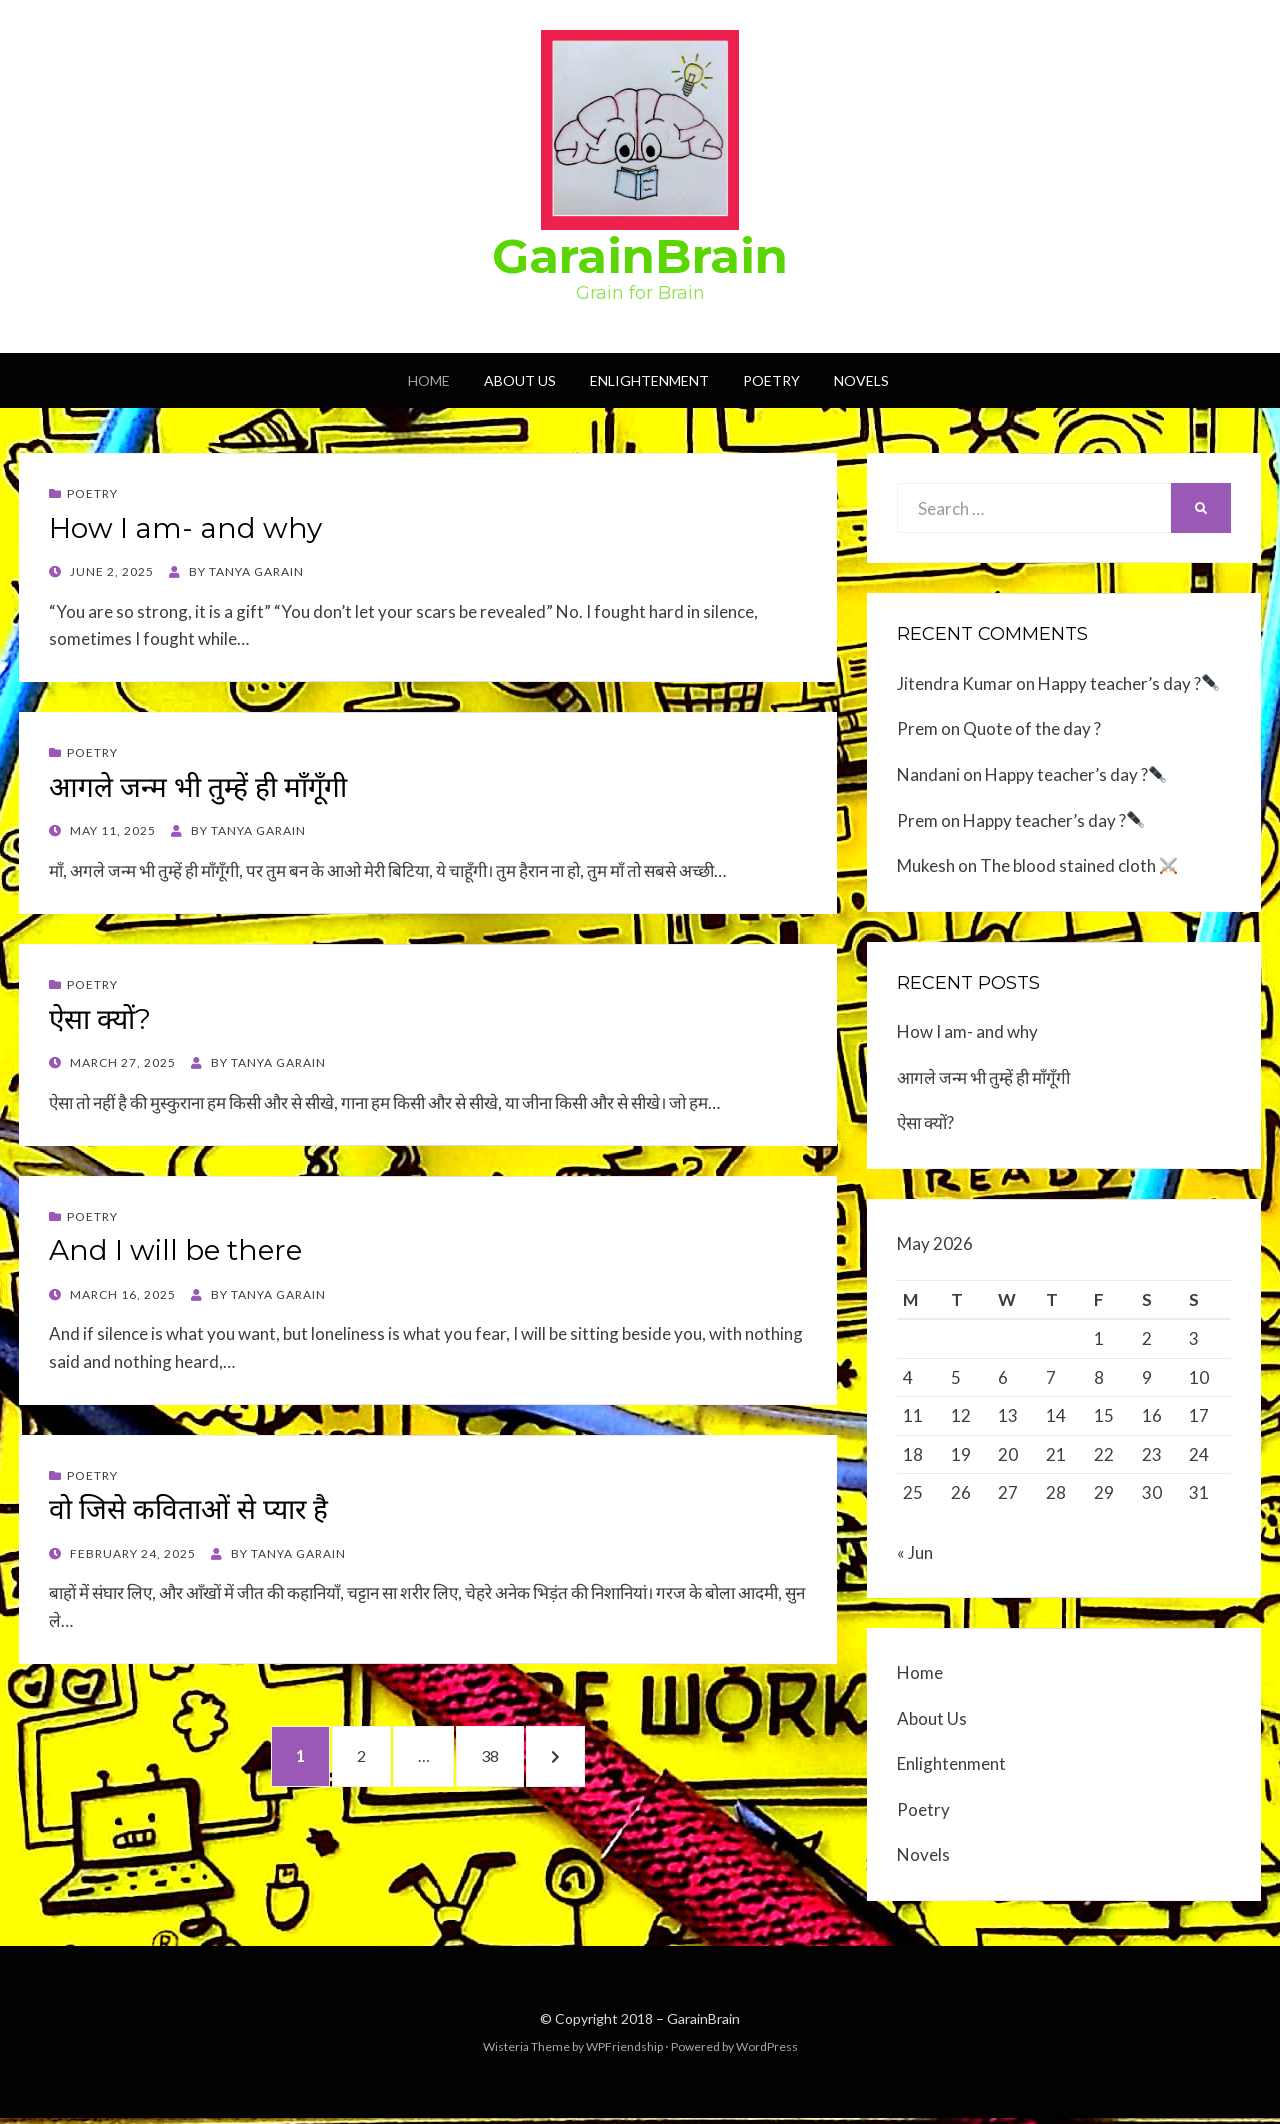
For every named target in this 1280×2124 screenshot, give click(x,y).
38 (511, 1757)
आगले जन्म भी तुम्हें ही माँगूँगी (198, 787)
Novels (861, 380)
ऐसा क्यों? (100, 1019)
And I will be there (175, 1250)
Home (429, 380)
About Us (520, 380)
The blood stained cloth (1078, 865)
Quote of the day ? (1032, 728)
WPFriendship (624, 2052)
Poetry (771, 380)
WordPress (767, 2052)
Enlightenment (649, 380)
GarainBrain (640, 256)
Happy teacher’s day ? (1128, 683)
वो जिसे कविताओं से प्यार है (188, 1509)
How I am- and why (185, 528)
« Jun (915, 1558)
